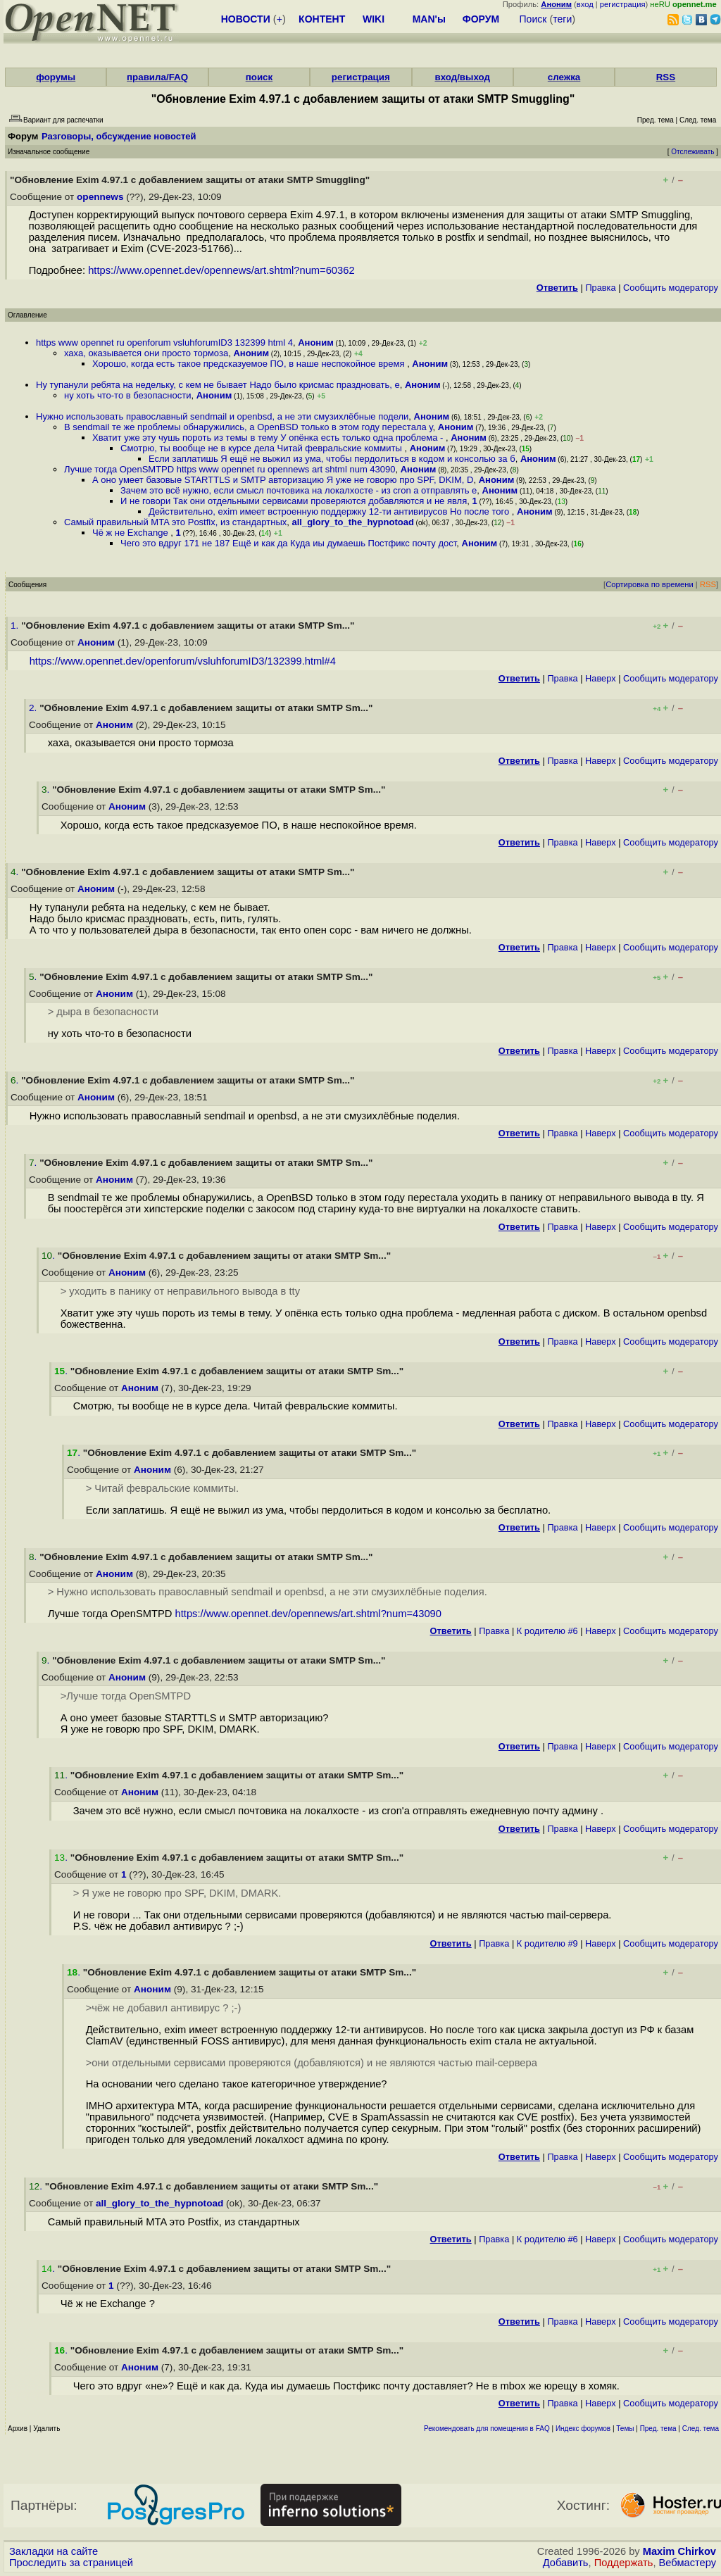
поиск (259, 77)
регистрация (623, 4)
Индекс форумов (583, 2428)
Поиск (533, 19)
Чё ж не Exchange (131, 532)
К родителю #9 (547, 1943)
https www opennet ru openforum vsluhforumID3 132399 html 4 (164, 342)
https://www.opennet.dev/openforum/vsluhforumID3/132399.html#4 (183, 661)
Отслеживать (692, 152)
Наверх (600, 678)
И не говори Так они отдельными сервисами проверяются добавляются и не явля (293, 501)
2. (34, 708)
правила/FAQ (157, 77)
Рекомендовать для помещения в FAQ (487, 2428)
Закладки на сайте (53, 2551)
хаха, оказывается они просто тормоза (146, 353)
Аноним (316, 342)
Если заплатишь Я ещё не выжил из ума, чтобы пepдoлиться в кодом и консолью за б (332, 458)
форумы (55, 77)
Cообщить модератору (670, 287)
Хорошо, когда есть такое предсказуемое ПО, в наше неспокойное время (249, 363)
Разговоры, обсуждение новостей (119, 136)
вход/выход (462, 77)
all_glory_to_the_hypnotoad (352, 522)
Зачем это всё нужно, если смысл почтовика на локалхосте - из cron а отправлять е (298, 490)
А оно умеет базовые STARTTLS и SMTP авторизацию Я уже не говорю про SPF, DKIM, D (282, 480)
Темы (625, 2428)
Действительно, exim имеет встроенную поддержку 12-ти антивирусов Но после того (330, 511)
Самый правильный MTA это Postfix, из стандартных (175, 522)
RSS (665, 77)
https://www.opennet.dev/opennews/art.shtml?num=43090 (308, 1613)
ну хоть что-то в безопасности (127, 395)
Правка (600, 287)
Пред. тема (658, 2428)
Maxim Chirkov (679, 2551)
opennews (100, 196)
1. (16, 625)
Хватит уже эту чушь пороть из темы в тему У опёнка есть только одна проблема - (269, 437)
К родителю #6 (547, 1631)
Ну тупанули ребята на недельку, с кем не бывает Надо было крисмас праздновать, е (218, 384)
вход (585, 4)
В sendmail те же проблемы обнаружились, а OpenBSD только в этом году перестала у (248, 427)
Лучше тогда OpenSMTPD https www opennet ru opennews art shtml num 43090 (230, 469)
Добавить (566, 2562)
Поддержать (623, 2562)
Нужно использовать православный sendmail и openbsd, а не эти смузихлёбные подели (222, 416)
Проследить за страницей (71, 2562)
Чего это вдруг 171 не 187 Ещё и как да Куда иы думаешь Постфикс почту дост (288, 543)
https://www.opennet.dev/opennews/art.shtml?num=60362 (221, 270)
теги (562, 19)
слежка (564, 77)
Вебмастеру (687, 2562)
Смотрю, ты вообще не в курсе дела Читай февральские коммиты (262, 448)
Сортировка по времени (650, 584)
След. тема (700, 2428)
